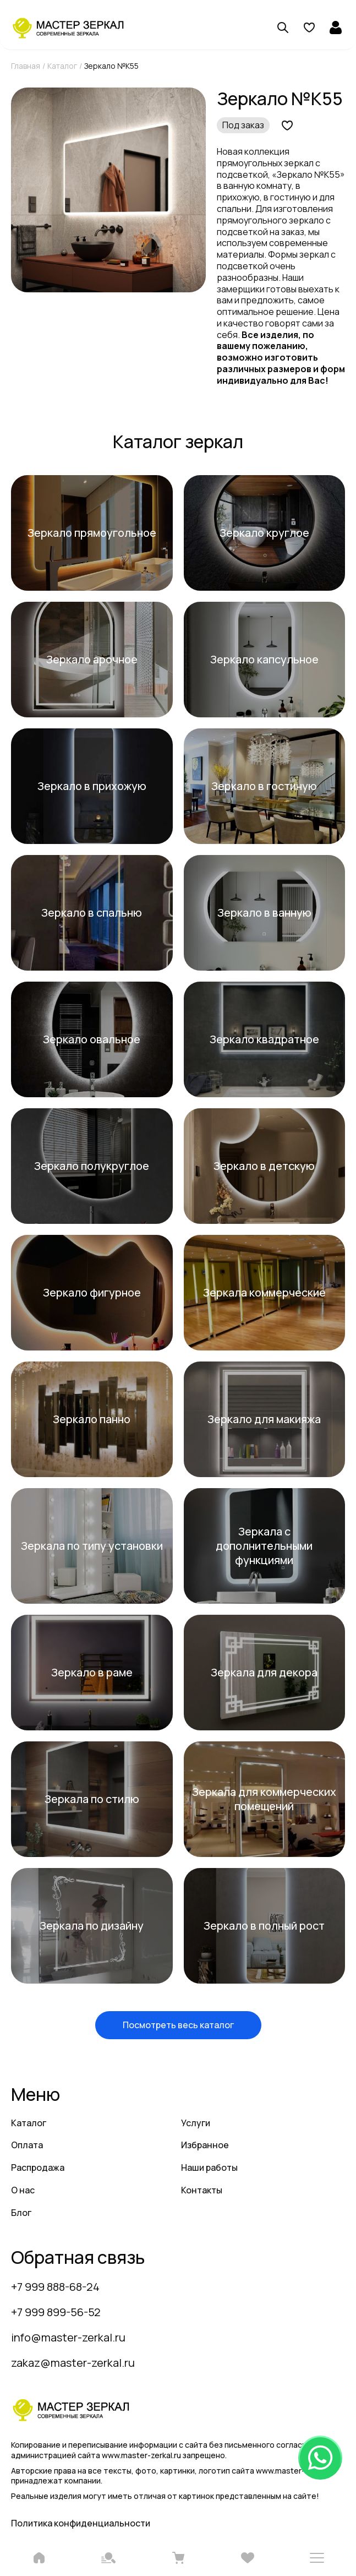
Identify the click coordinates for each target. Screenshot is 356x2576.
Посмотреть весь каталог (178, 2025)
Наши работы (209, 2167)
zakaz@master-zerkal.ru (73, 2362)
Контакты (201, 2190)
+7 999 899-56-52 (56, 2312)
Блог (21, 2213)
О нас (23, 2190)
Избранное (205, 2145)
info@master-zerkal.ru (68, 2337)
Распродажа (37, 2167)
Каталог (62, 66)
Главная (25, 66)
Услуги (195, 2123)
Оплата (27, 2145)
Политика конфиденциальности (80, 2523)
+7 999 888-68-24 (55, 2286)
